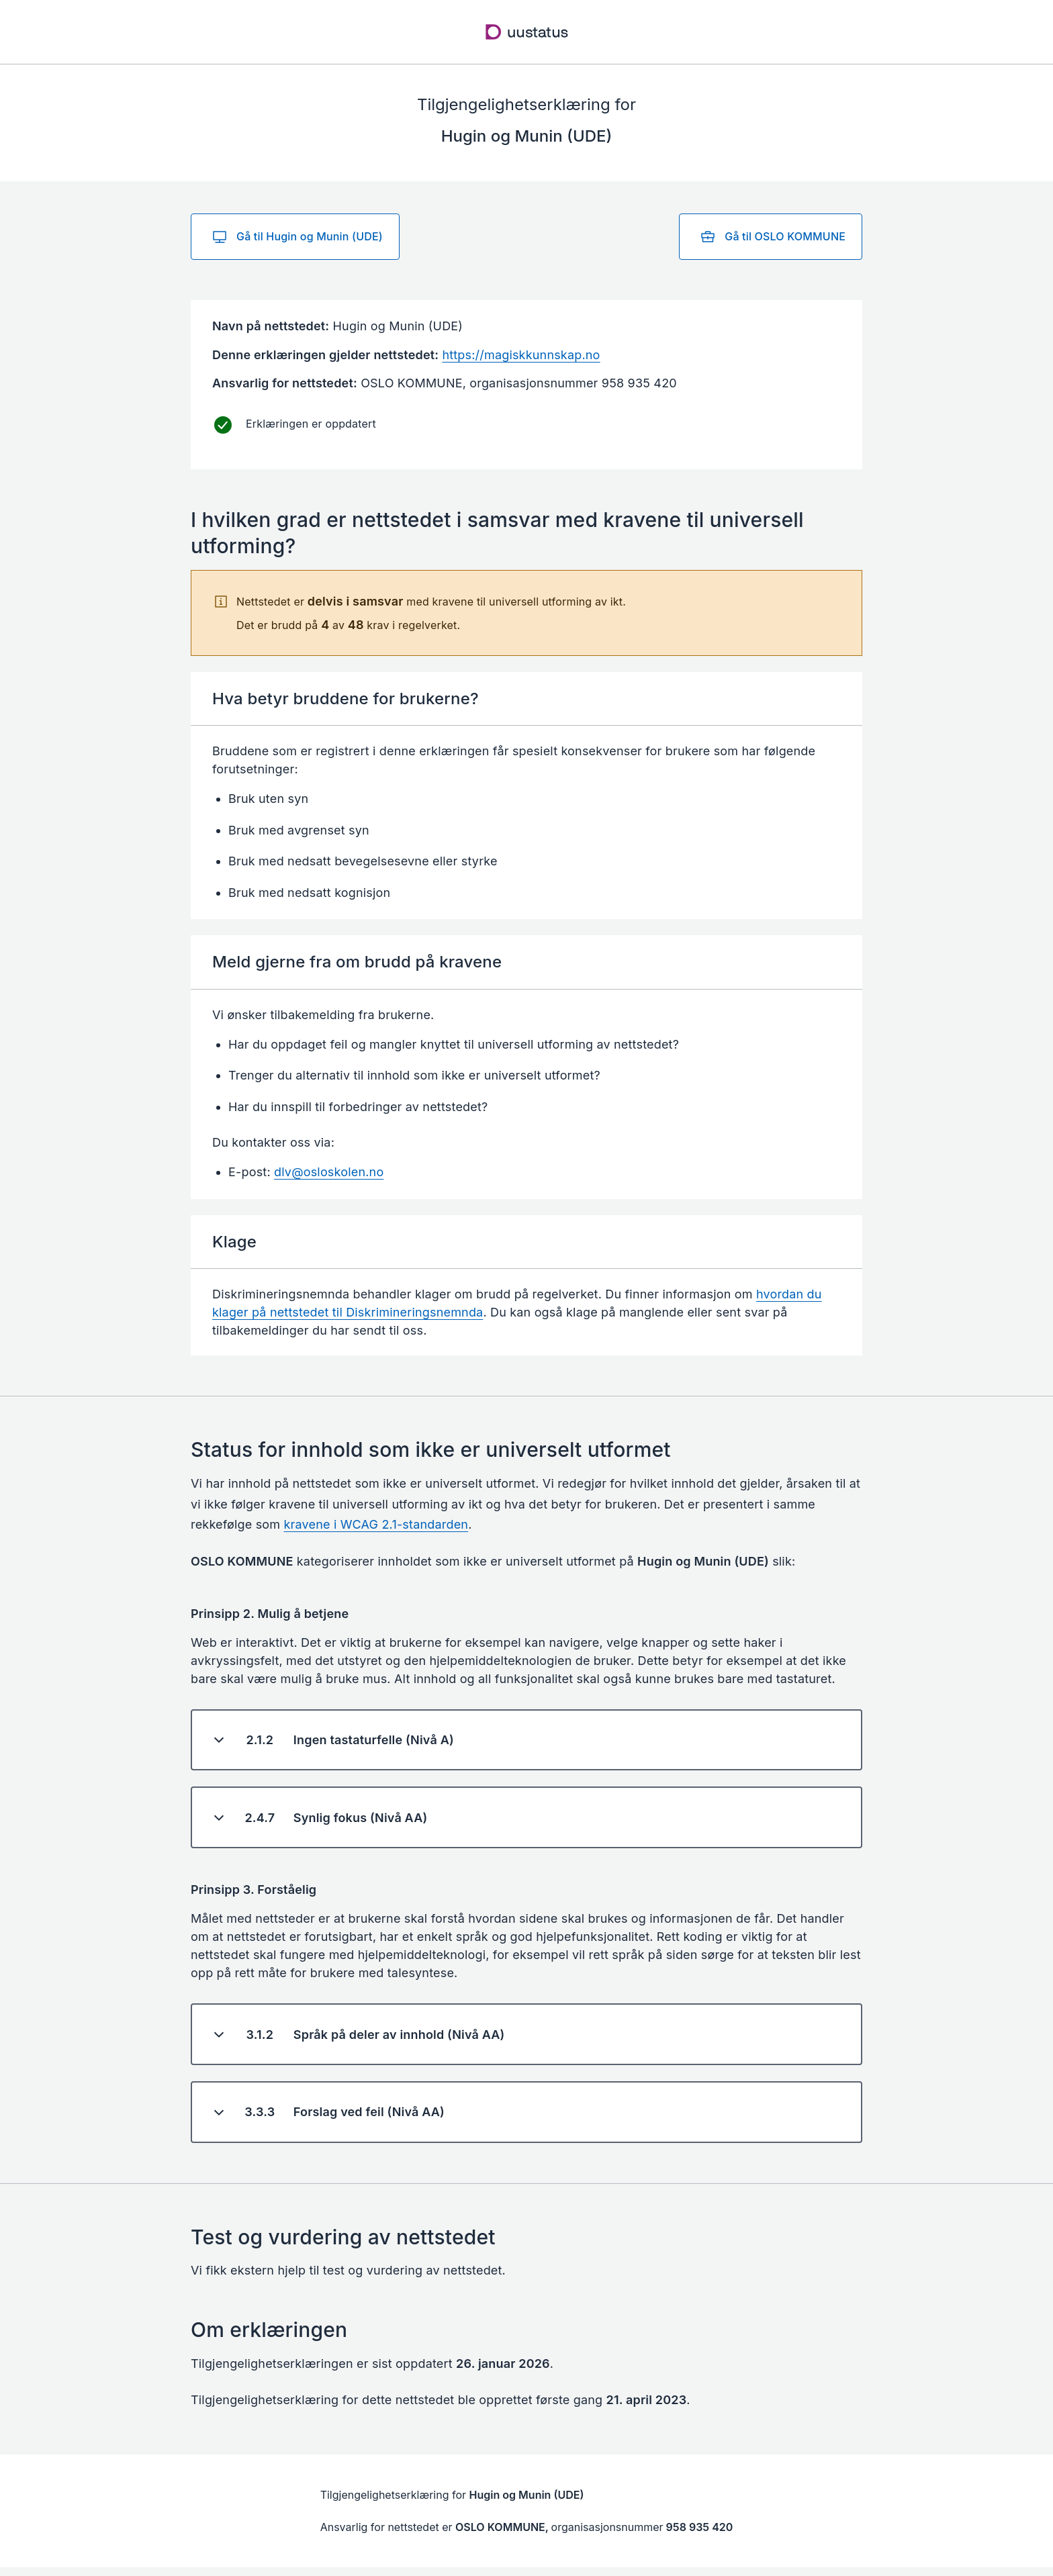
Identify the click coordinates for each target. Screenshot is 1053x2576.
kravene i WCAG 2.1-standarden (376, 1524)
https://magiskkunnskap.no (521, 355)
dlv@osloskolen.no (328, 1172)
